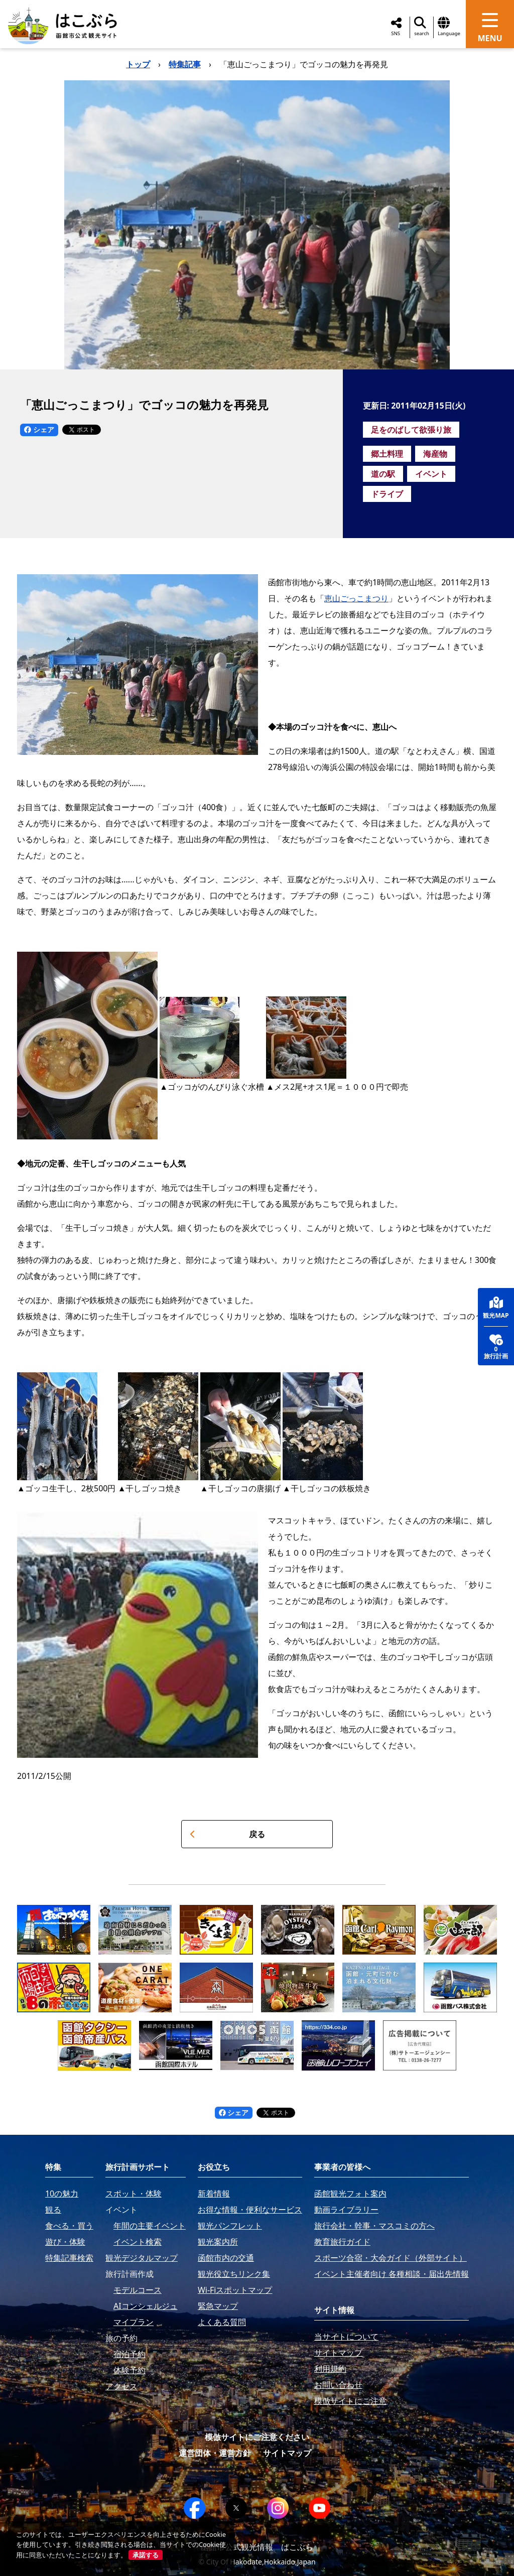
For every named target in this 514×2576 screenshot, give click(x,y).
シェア (39, 429)
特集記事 (185, 64)
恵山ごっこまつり (356, 598)
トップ (138, 64)
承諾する (146, 2554)
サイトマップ (287, 2453)
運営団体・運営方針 (215, 2453)
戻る (227, 1834)
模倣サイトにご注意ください (257, 2436)
